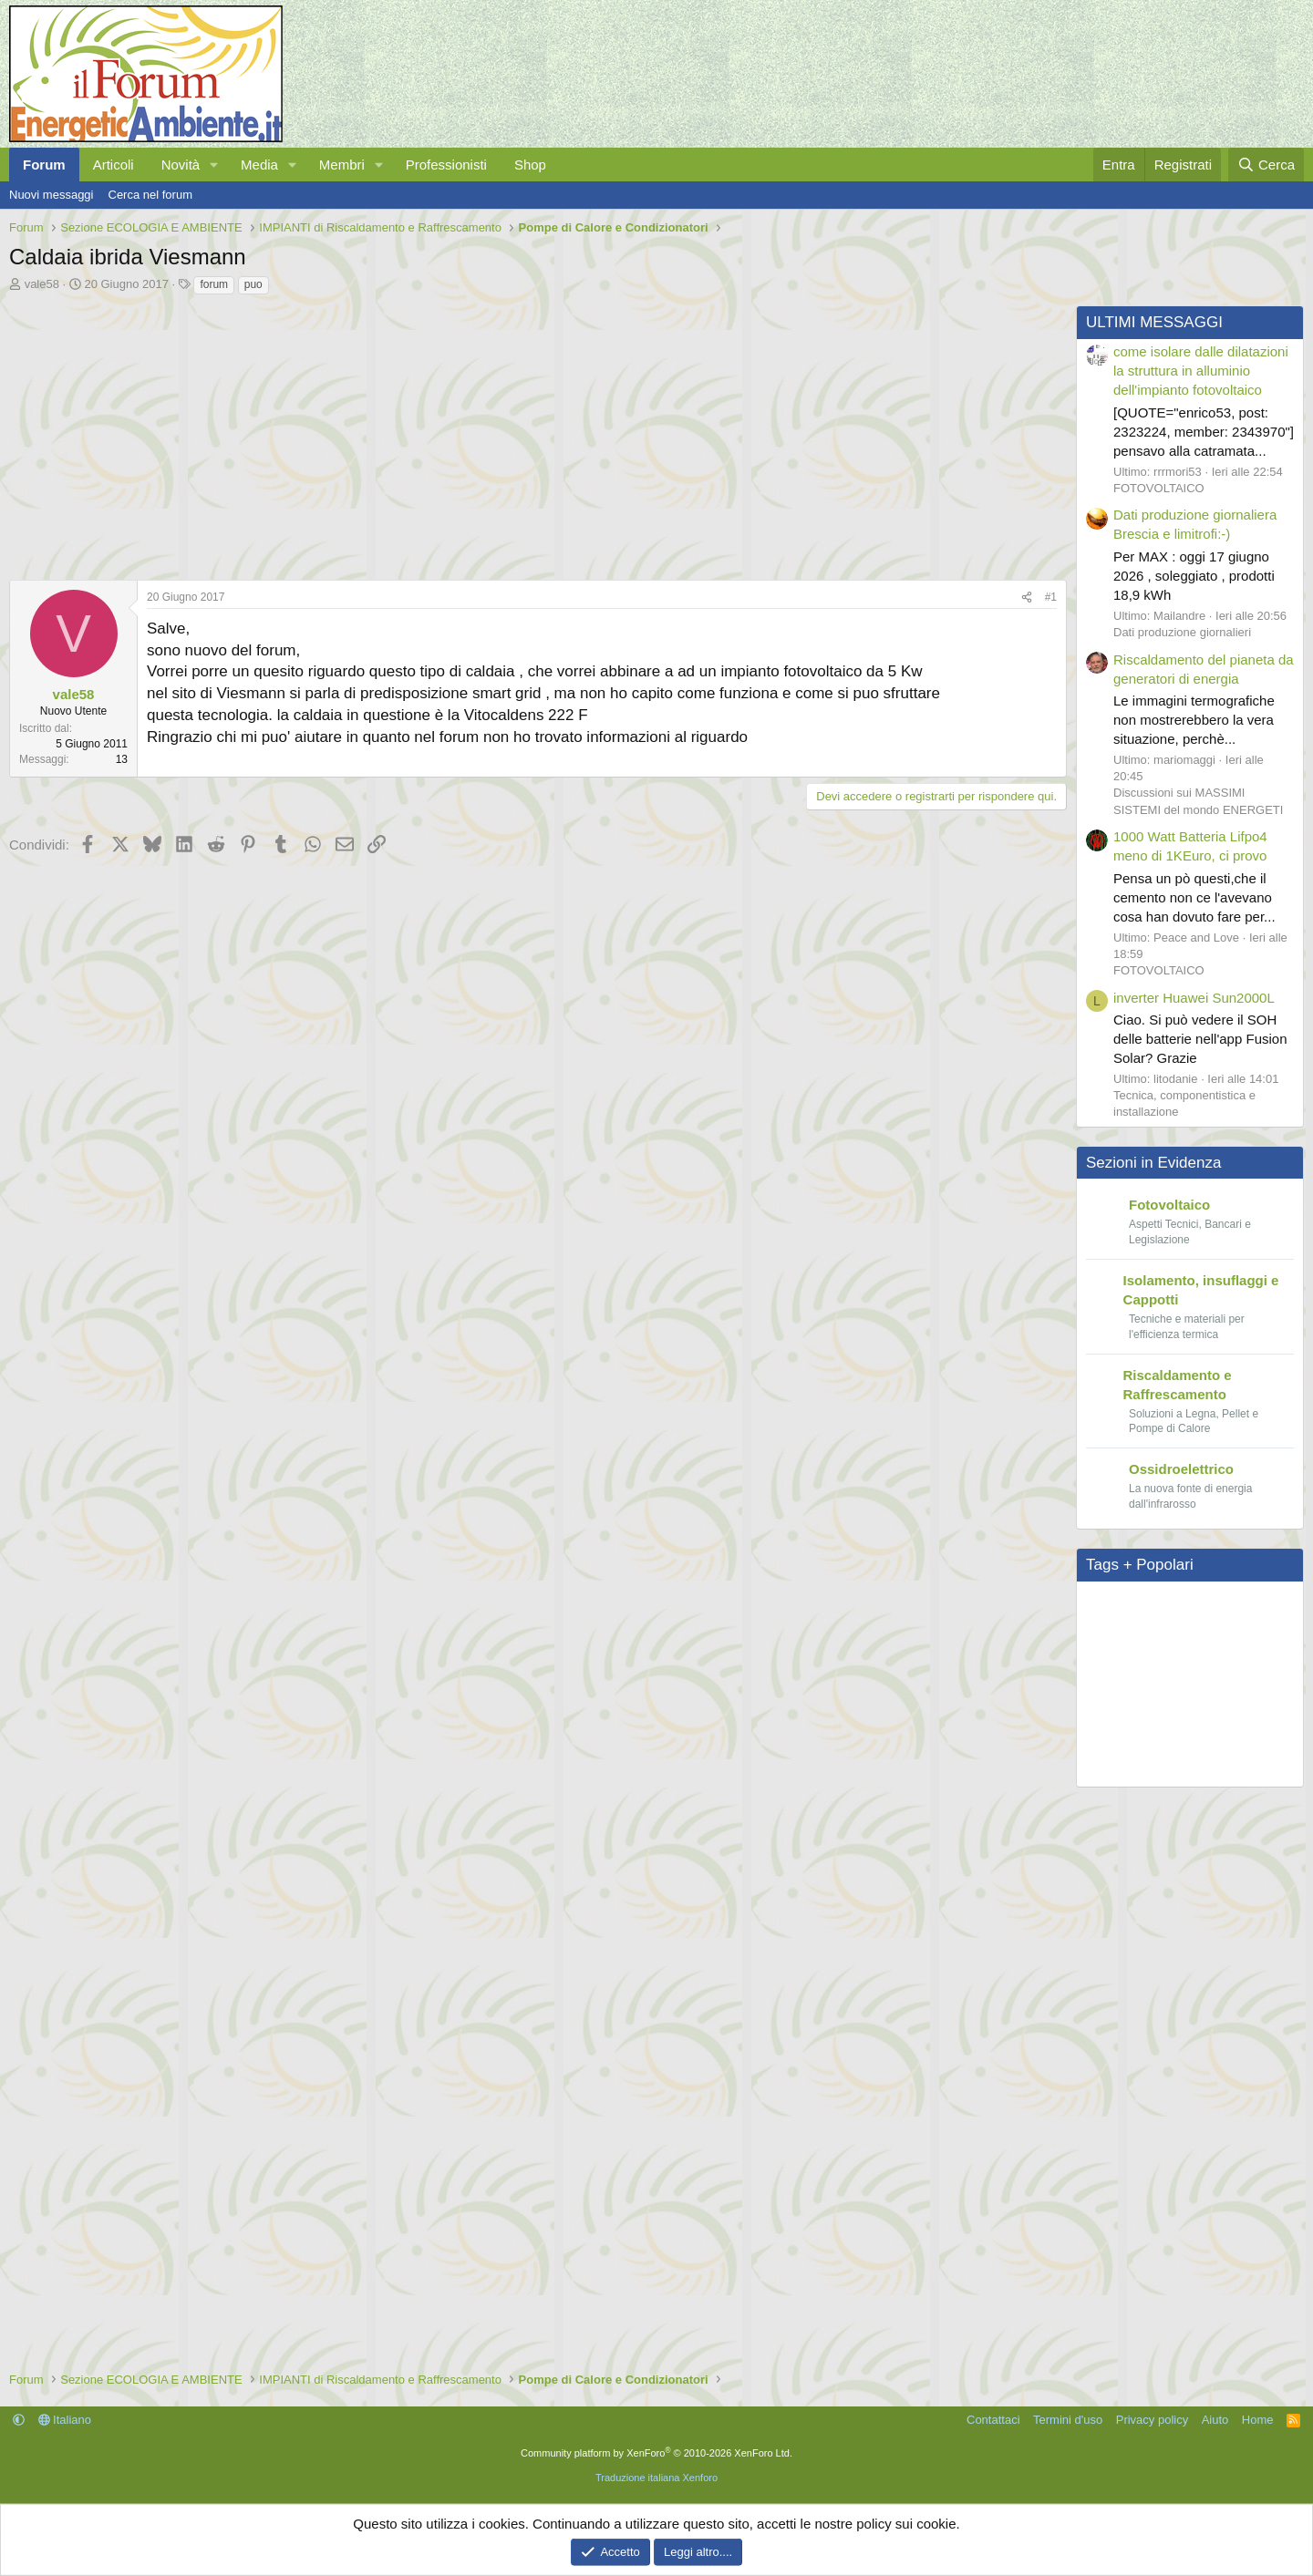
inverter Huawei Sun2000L (1194, 997)
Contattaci (993, 2420)
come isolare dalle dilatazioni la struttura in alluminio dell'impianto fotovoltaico (1200, 370)
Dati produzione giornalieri (1182, 632)
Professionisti (446, 164)
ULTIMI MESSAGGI (1154, 322)
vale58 (42, 284)
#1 (1051, 597)
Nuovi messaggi (51, 194)
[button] (214, 164)
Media (259, 164)
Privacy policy (1152, 2420)
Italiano (65, 2420)
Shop (530, 164)
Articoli (113, 164)
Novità (181, 164)
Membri (342, 164)
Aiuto (1215, 2420)
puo (253, 284)
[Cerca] (1266, 164)
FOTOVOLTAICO (1158, 488)
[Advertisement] (533, 433)
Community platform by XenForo (656, 2452)
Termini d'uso (1067, 2420)
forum (214, 284)
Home (1258, 2420)
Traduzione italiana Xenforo (656, 2477)
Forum (44, 164)
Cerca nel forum (150, 194)
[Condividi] (1027, 597)
